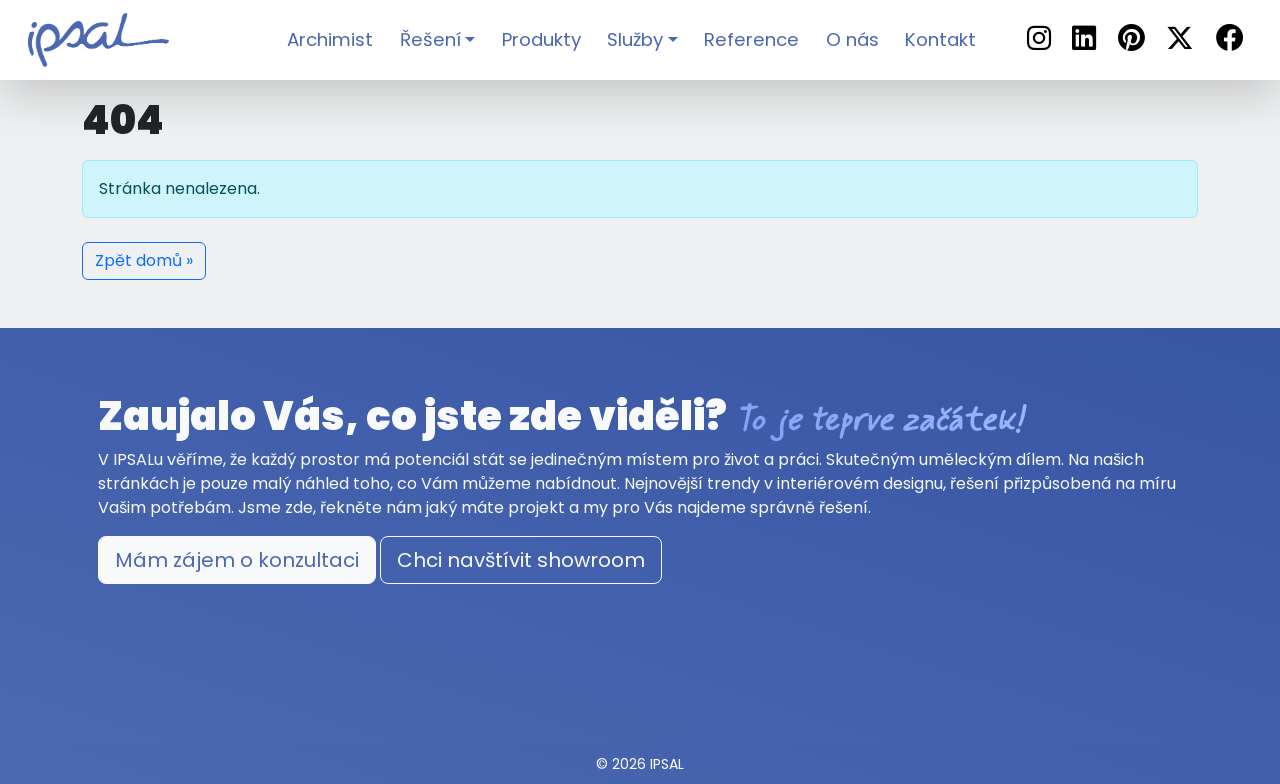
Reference (751, 39)
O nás (852, 39)
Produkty (541, 39)
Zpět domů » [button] (144, 260)
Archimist (330, 39)
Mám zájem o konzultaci (237, 560)
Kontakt (940, 39)
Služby (635, 39)
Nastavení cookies (154, 691)
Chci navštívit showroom (521, 560)
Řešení (430, 39)
